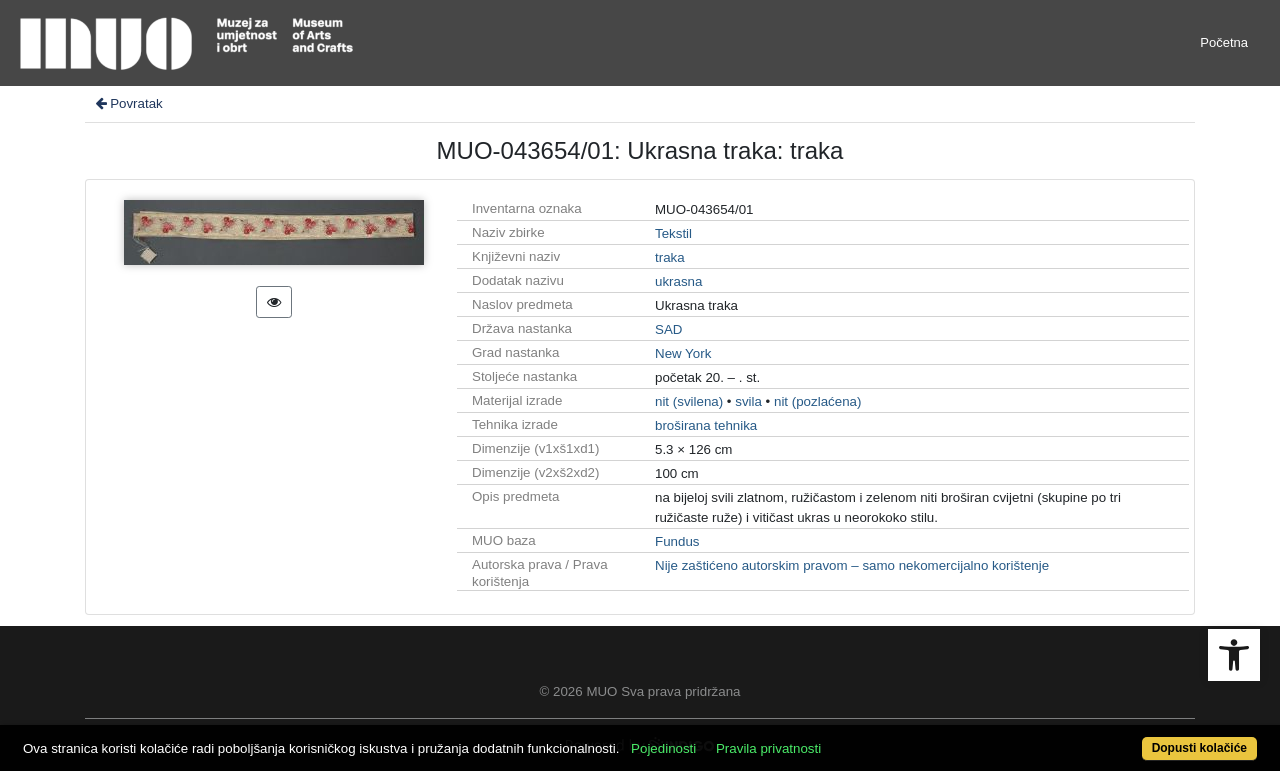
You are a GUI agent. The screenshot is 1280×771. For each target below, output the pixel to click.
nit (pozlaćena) (817, 401)
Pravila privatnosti (768, 748)
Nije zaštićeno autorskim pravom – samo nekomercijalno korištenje (852, 565)
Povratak (128, 103)
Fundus (677, 541)
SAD (668, 329)
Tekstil (673, 233)
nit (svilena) (689, 401)
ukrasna (678, 281)
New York (683, 353)
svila (748, 401)
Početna (1224, 42)
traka (670, 257)
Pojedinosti (663, 748)
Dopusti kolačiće (1199, 748)
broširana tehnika (706, 425)
